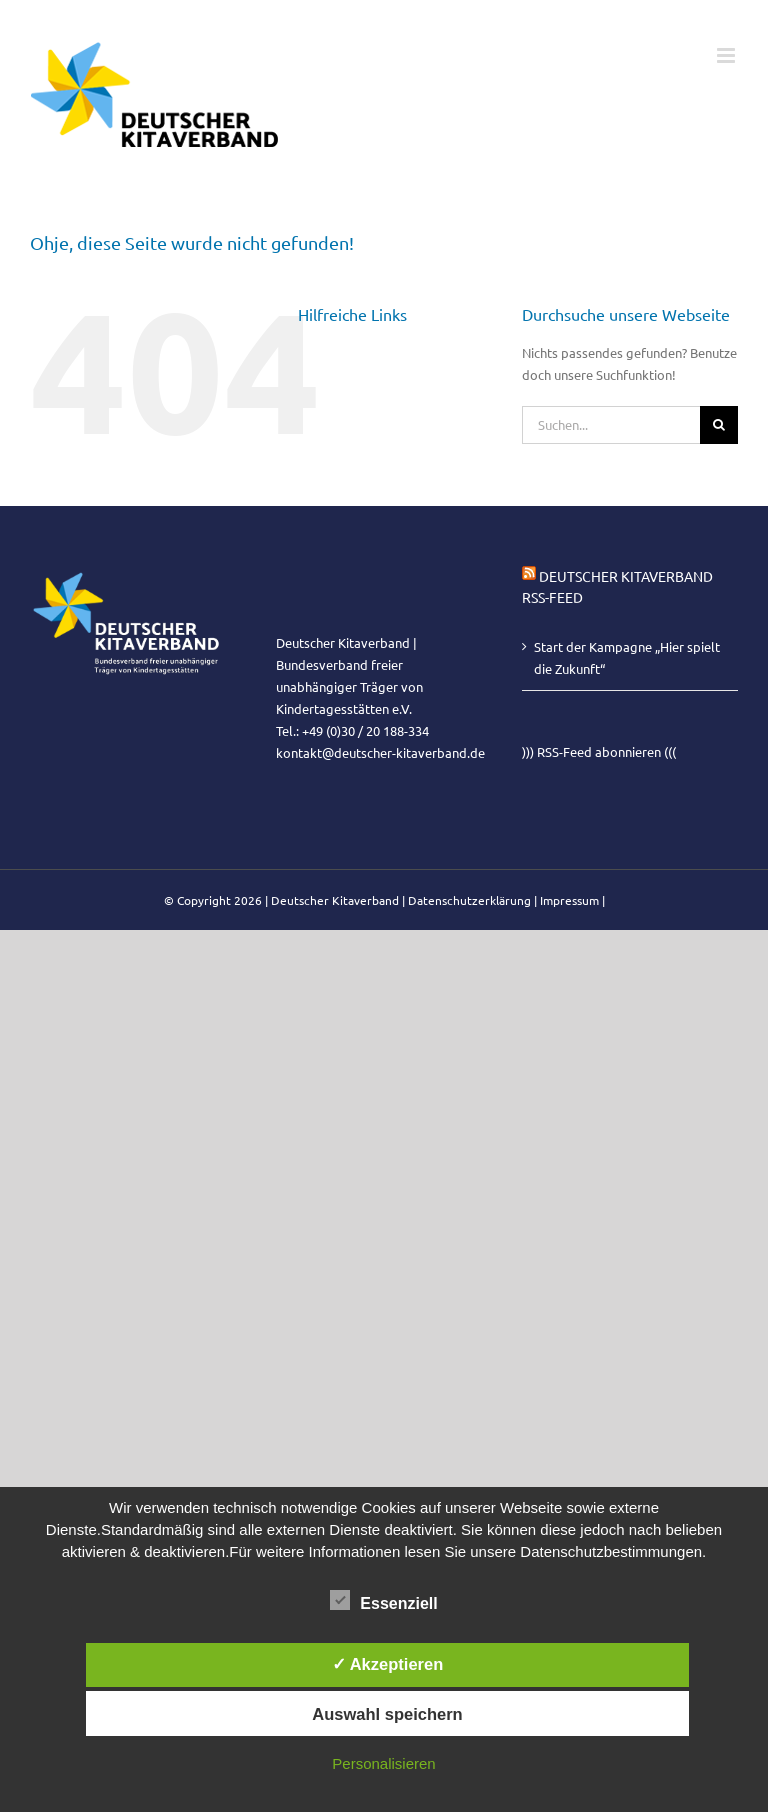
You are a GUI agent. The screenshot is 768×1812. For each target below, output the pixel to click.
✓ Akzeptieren (388, 1664)
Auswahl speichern (387, 1714)
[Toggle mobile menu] (727, 55)
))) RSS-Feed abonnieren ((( (599, 751)
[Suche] (719, 425)
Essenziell (383, 1601)
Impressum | (572, 900)
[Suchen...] (611, 425)
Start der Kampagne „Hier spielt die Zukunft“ (627, 657)
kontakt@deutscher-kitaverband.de (380, 752)
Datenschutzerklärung (469, 900)
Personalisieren (383, 1763)
